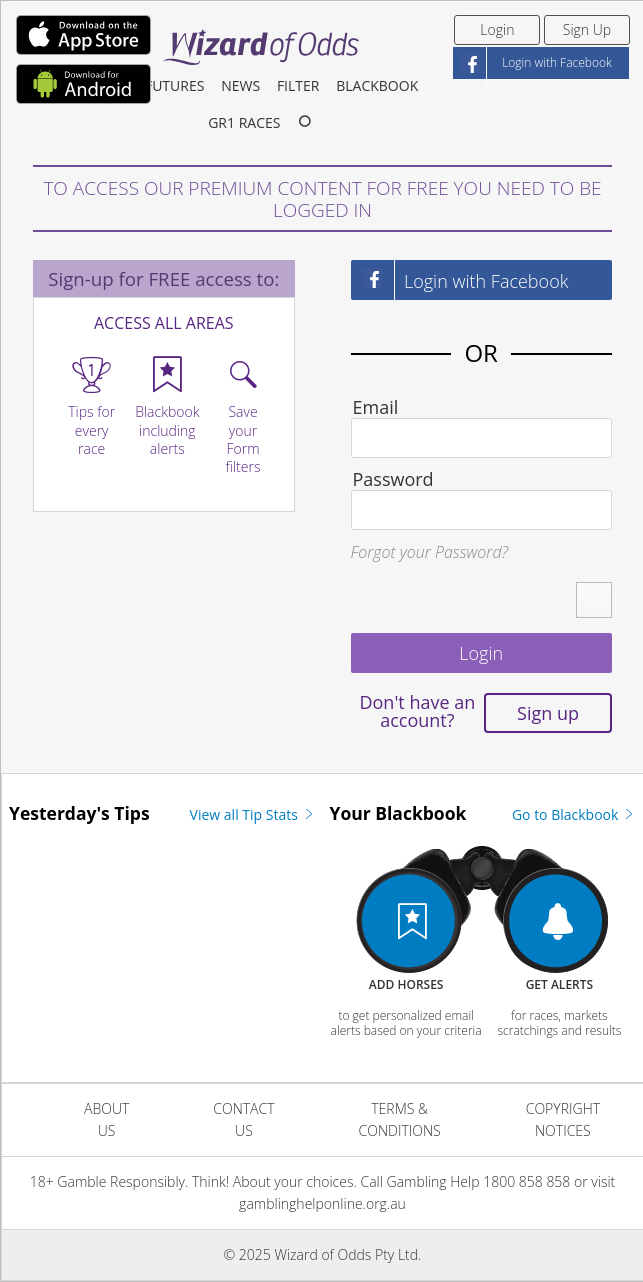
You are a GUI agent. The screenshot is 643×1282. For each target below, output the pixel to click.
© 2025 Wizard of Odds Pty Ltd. (323, 1254)
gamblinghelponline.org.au (322, 1203)
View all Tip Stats (253, 814)
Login (497, 29)
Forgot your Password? (430, 552)
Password (393, 479)
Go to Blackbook (574, 814)
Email (376, 407)
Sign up (548, 713)
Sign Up (587, 29)
